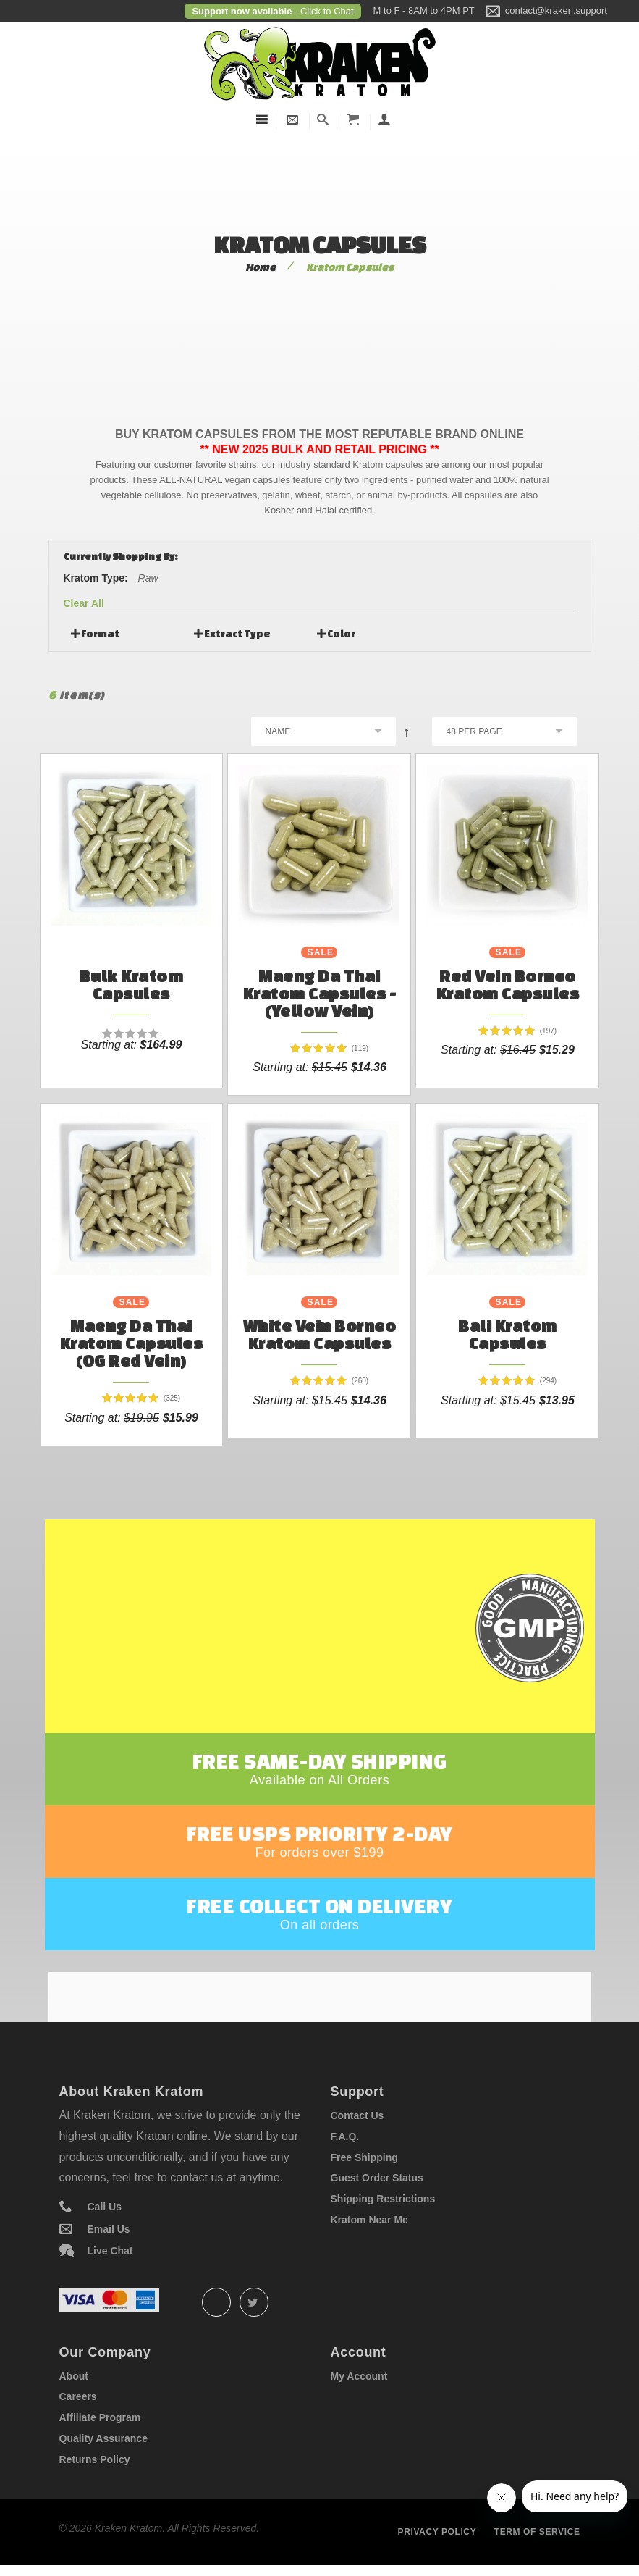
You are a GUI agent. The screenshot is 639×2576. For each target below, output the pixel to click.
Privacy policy (437, 2535)
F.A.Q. (345, 2140)
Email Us (109, 2233)
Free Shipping (364, 2161)
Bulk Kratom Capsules (132, 984)
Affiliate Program (100, 2421)
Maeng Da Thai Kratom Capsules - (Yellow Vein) (320, 993)
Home (260, 267)
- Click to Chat (322, 11)
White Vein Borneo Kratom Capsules (320, 1334)
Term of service (537, 2535)
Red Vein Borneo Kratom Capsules (508, 984)
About (73, 2380)
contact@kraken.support (556, 10)
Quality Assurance (103, 2442)
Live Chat (110, 2254)
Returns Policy (94, 2463)
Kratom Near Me (369, 2223)
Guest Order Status (377, 2181)
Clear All (84, 603)
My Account (359, 2380)
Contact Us (357, 2119)
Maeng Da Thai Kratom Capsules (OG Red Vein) (131, 1343)
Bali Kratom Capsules (507, 1334)
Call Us (105, 2210)
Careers (78, 2400)
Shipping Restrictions (383, 2202)
